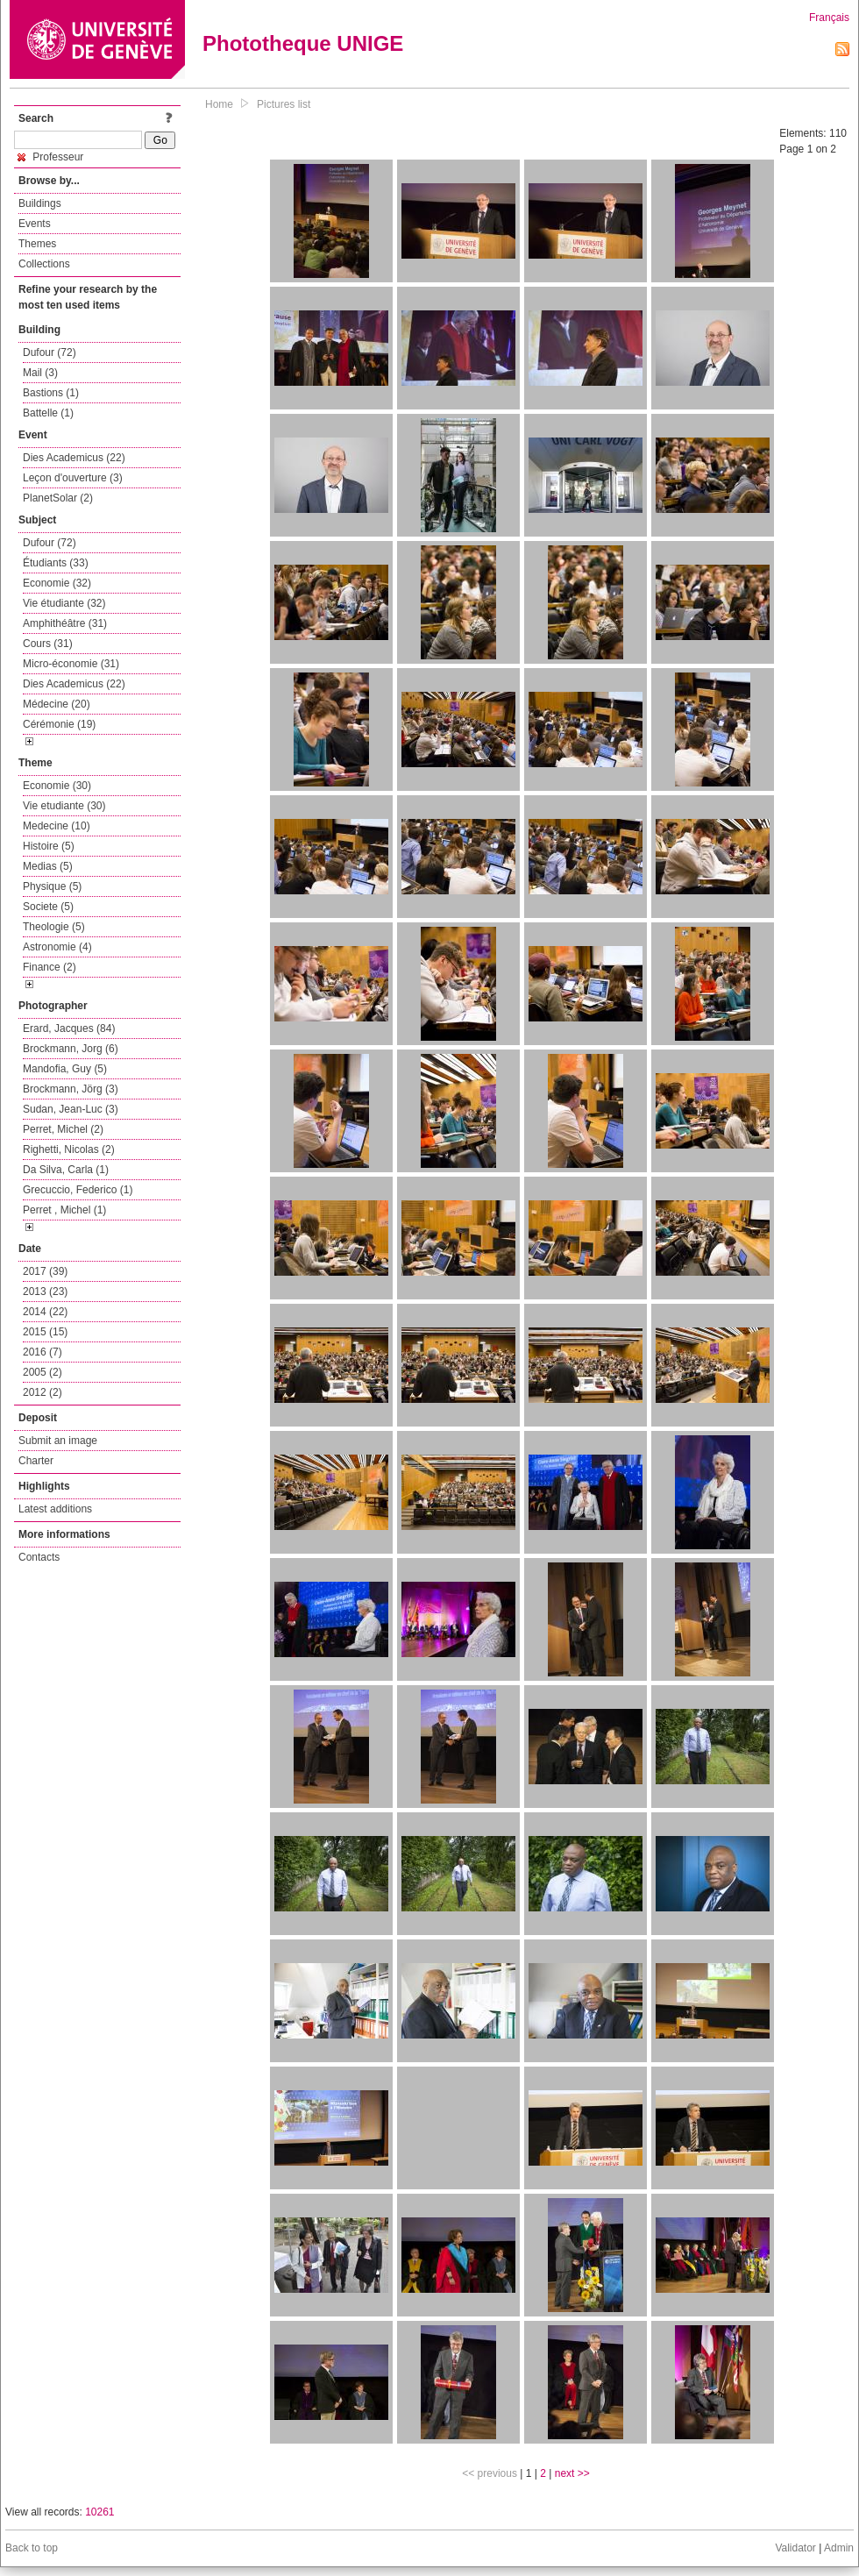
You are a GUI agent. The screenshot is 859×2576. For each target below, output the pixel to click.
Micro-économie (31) (71, 664)
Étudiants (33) (56, 563)
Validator (795, 2548)
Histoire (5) (49, 846)
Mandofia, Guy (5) (65, 1069)
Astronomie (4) (57, 947)
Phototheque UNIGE (302, 43)
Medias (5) (48, 866)
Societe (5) (48, 906)
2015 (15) (45, 1332)
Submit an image (57, 1440)
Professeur (50, 157)
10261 (99, 2512)
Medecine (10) (56, 826)
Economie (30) (57, 785)
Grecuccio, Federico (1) (77, 1190)
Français (829, 17)
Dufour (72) (49, 352)
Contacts (39, 1557)
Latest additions (55, 1509)
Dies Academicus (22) (74, 458)
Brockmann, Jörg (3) (70, 1089)
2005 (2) (42, 1372)
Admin (839, 2548)
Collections (44, 264)
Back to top (31, 2548)
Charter (35, 1461)
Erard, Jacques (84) (69, 1028)
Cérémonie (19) (59, 724)
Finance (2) (49, 967)
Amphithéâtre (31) (65, 623)
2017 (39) (45, 1271)
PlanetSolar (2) (58, 498)
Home (219, 104)
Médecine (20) (56, 704)
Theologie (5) (54, 927)
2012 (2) (42, 1392)
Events (34, 223)
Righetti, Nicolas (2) (69, 1149)
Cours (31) (48, 643)
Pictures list (283, 104)
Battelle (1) (48, 413)
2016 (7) (42, 1352)
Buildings (39, 203)
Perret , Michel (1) (64, 1210)
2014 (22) (45, 1312)
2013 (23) (45, 1291)
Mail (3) (40, 372)
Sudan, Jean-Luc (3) (70, 1109)
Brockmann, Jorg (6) (70, 1048)
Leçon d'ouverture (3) (73, 478)
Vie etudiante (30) (64, 806)
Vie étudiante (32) (64, 603)
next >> (572, 2473)
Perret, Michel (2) (63, 1129)
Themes (37, 244)
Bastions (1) (51, 393)
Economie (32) (57, 583)
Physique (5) (52, 886)
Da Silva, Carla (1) (66, 1169)
